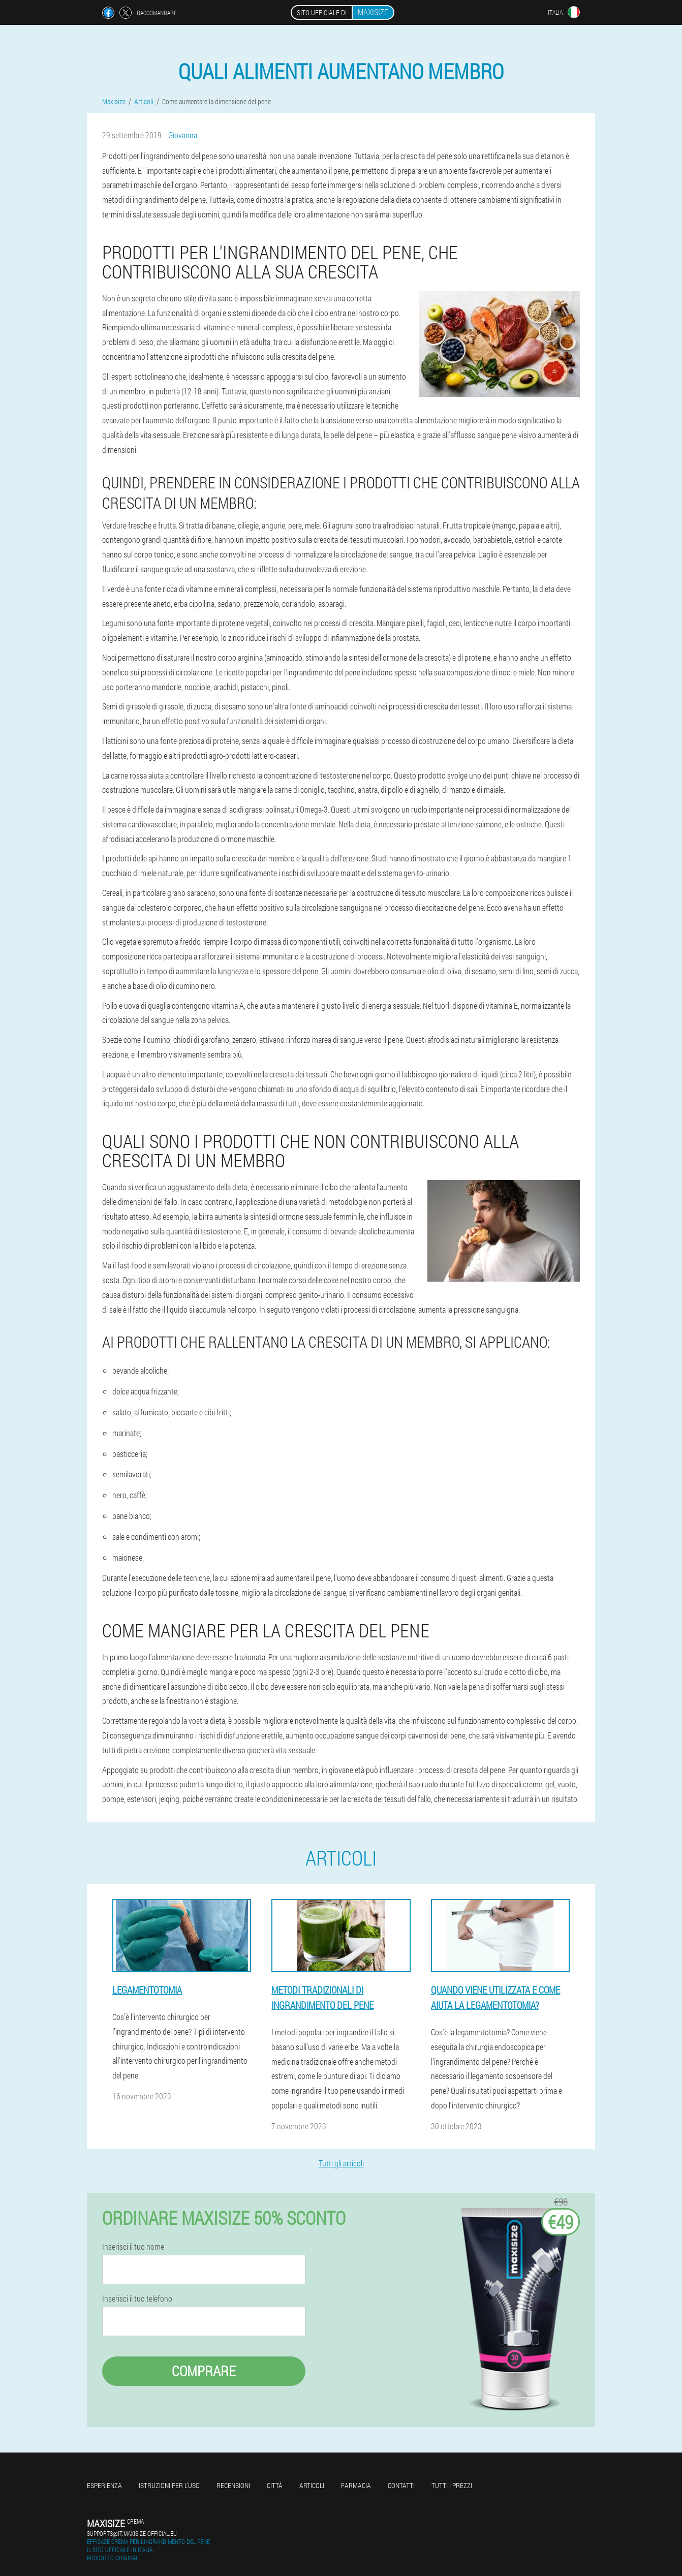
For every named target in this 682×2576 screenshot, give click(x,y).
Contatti (401, 2485)
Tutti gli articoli (341, 2163)
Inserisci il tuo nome (133, 2247)
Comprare (204, 2371)
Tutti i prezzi (451, 2485)
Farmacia (356, 2485)
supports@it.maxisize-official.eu (132, 2533)
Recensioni (233, 2485)
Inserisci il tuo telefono (137, 2298)
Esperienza (104, 2485)
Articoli (311, 2485)
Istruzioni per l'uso (169, 2485)
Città (275, 2485)
